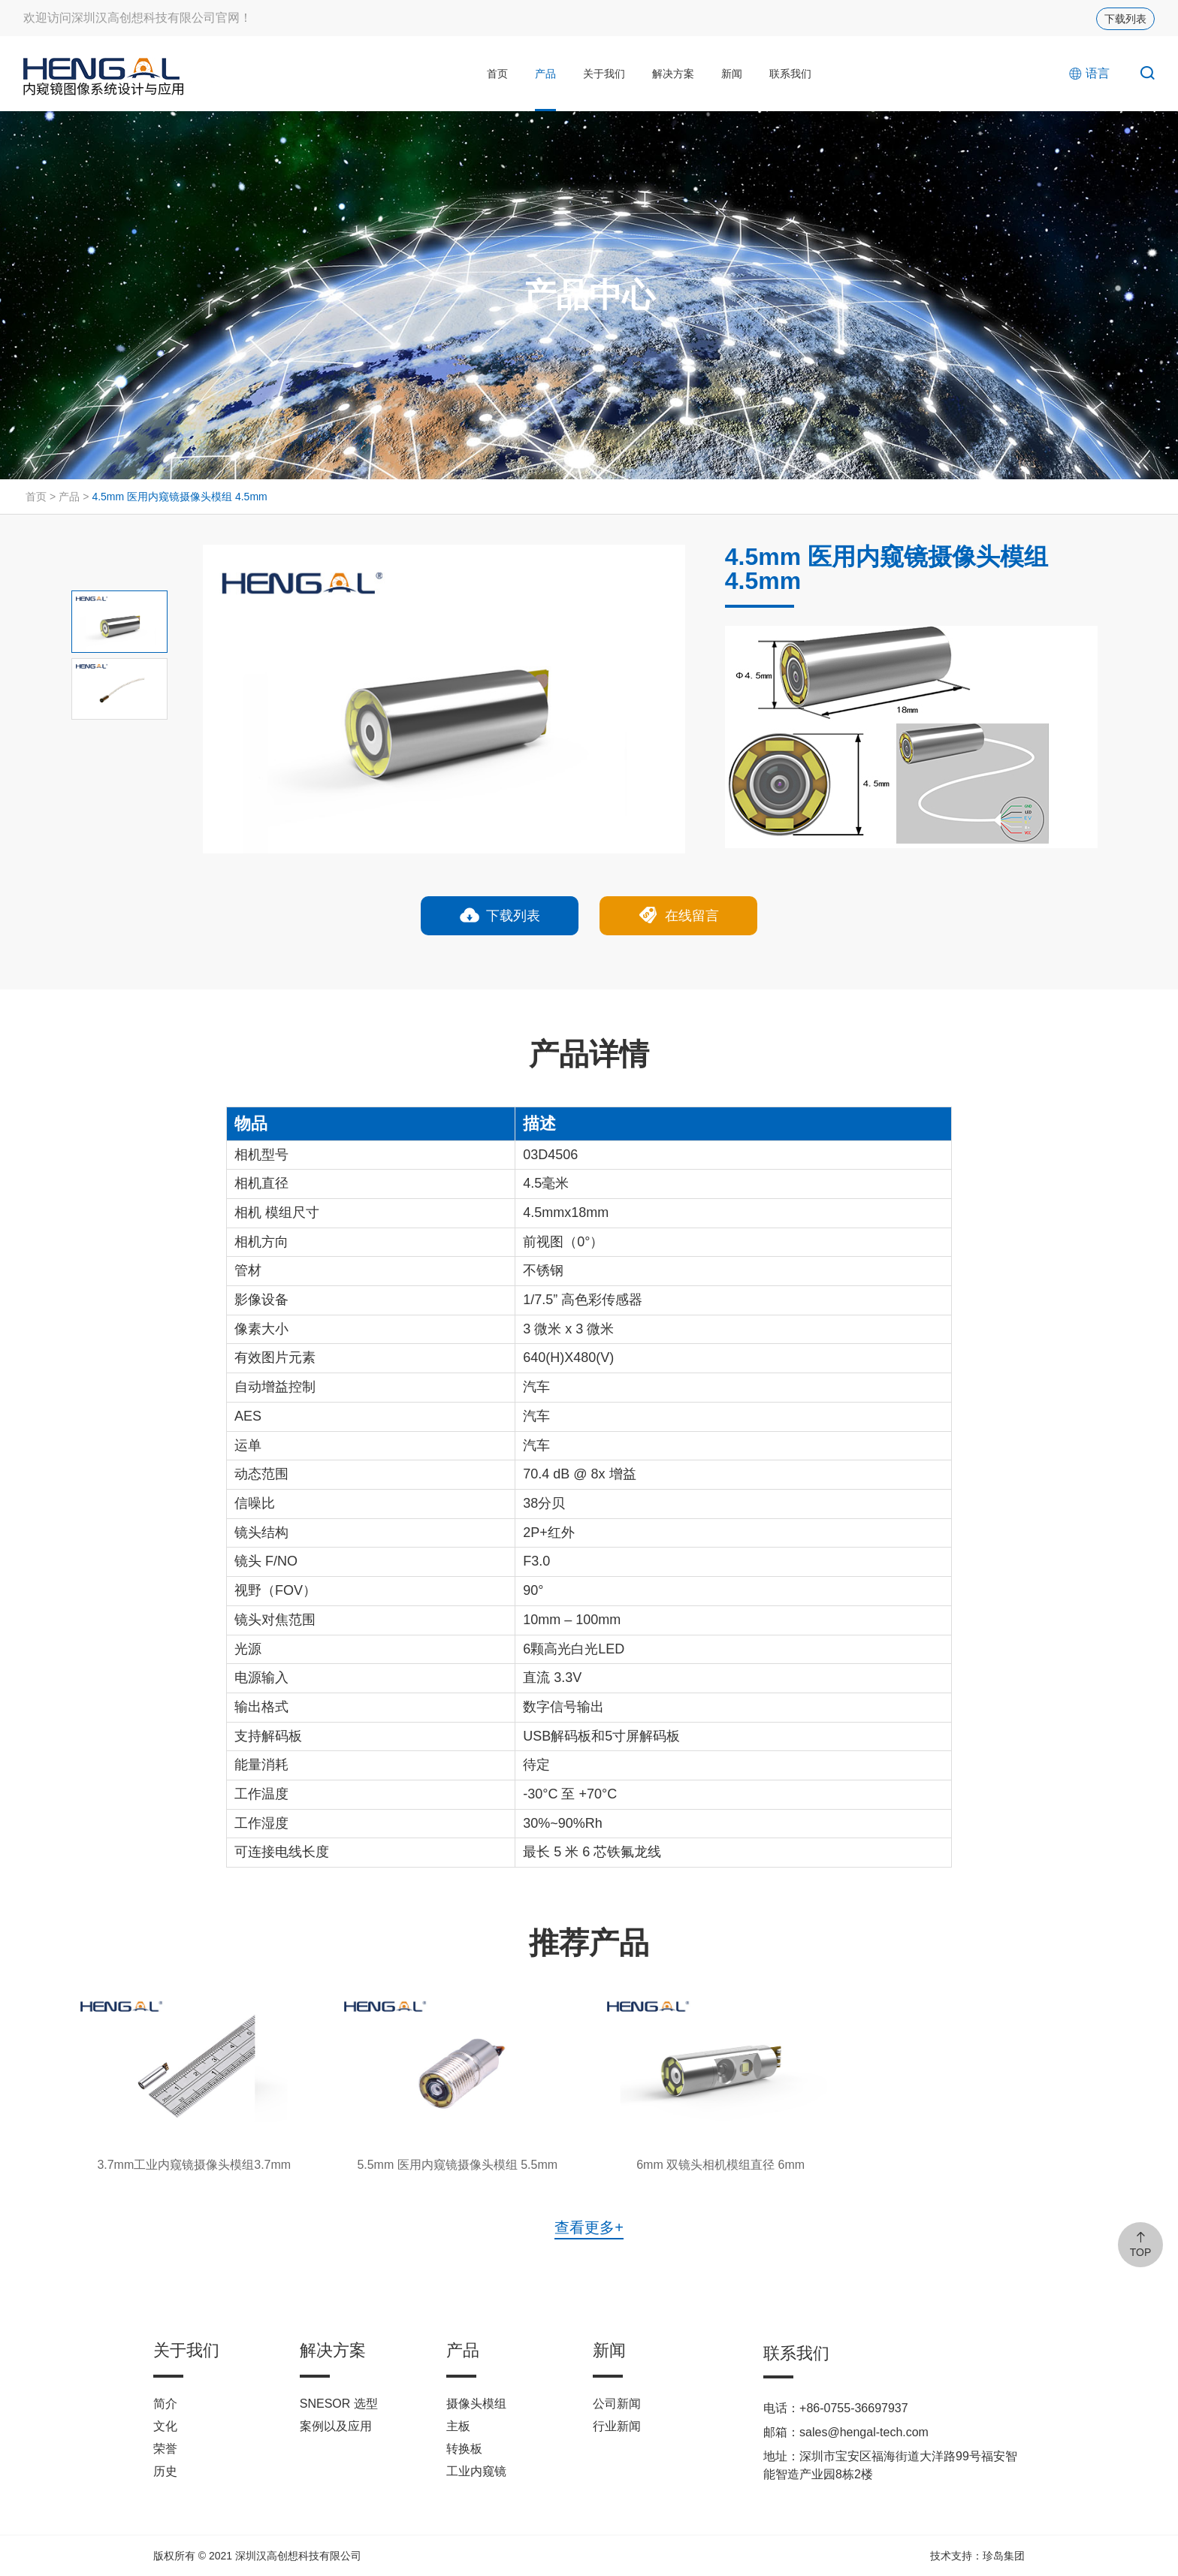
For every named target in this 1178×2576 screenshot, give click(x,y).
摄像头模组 (476, 2403)
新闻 (731, 74)
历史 (165, 2471)
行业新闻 (617, 2426)
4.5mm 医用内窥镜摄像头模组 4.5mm (179, 497)
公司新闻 (617, 2403)
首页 (497, 74)
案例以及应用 (336, 2426)
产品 (545, 74)
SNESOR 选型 (339, 2403)
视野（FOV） (275, 1590)
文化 (165, 2426)
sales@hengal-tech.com (864, 2432)
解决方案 (673, 74)
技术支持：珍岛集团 (977, 2556)
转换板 (464, 2448)
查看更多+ (589, 2227)
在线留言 (678, 917)
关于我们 (604, 74)
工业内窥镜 (476, 2471)
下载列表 (1125, 19)
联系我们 (790, 74)
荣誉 (165, 2448)
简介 (165, 2403)
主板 (458, 2426)
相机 (247, 1212)
